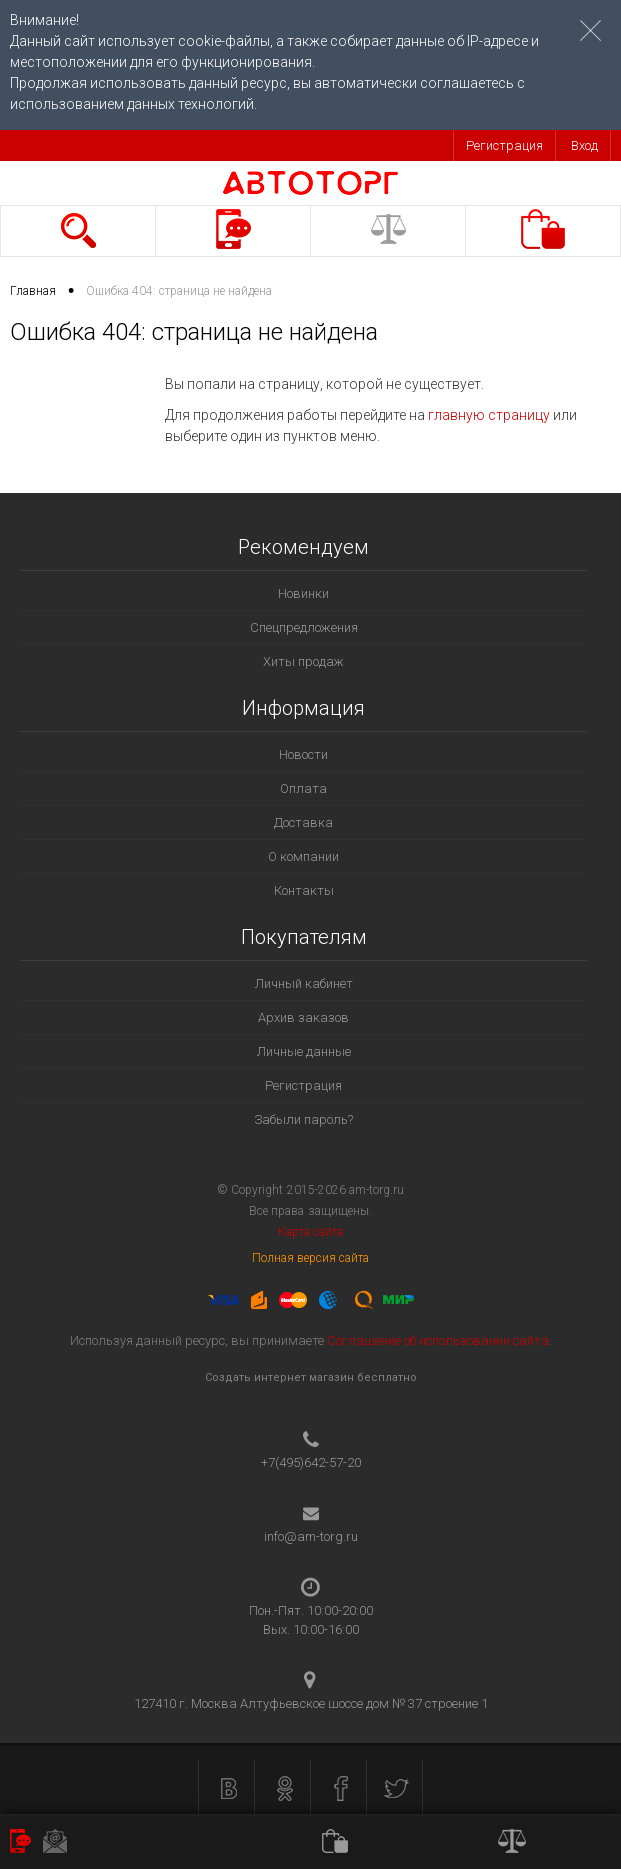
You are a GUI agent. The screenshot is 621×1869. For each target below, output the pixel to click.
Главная (33, 291)
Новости (303, 754)
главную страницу (489, 415)
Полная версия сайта (311, 1258)
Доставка (303, 822)
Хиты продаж (303, 661)
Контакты (304, 890)
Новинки (303, 593)
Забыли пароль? (303, 1119)
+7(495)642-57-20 (311, 1462)
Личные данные (304, 1051)
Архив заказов (303, 1017)
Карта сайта (310, 1232)
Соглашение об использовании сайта (438, 1340)
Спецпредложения (304, 627)
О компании (303, 856)
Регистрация (504, 145)
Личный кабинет (304, 983)
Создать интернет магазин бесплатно (311, 1377)
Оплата (303, 788)
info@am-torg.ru (311, 1536)
